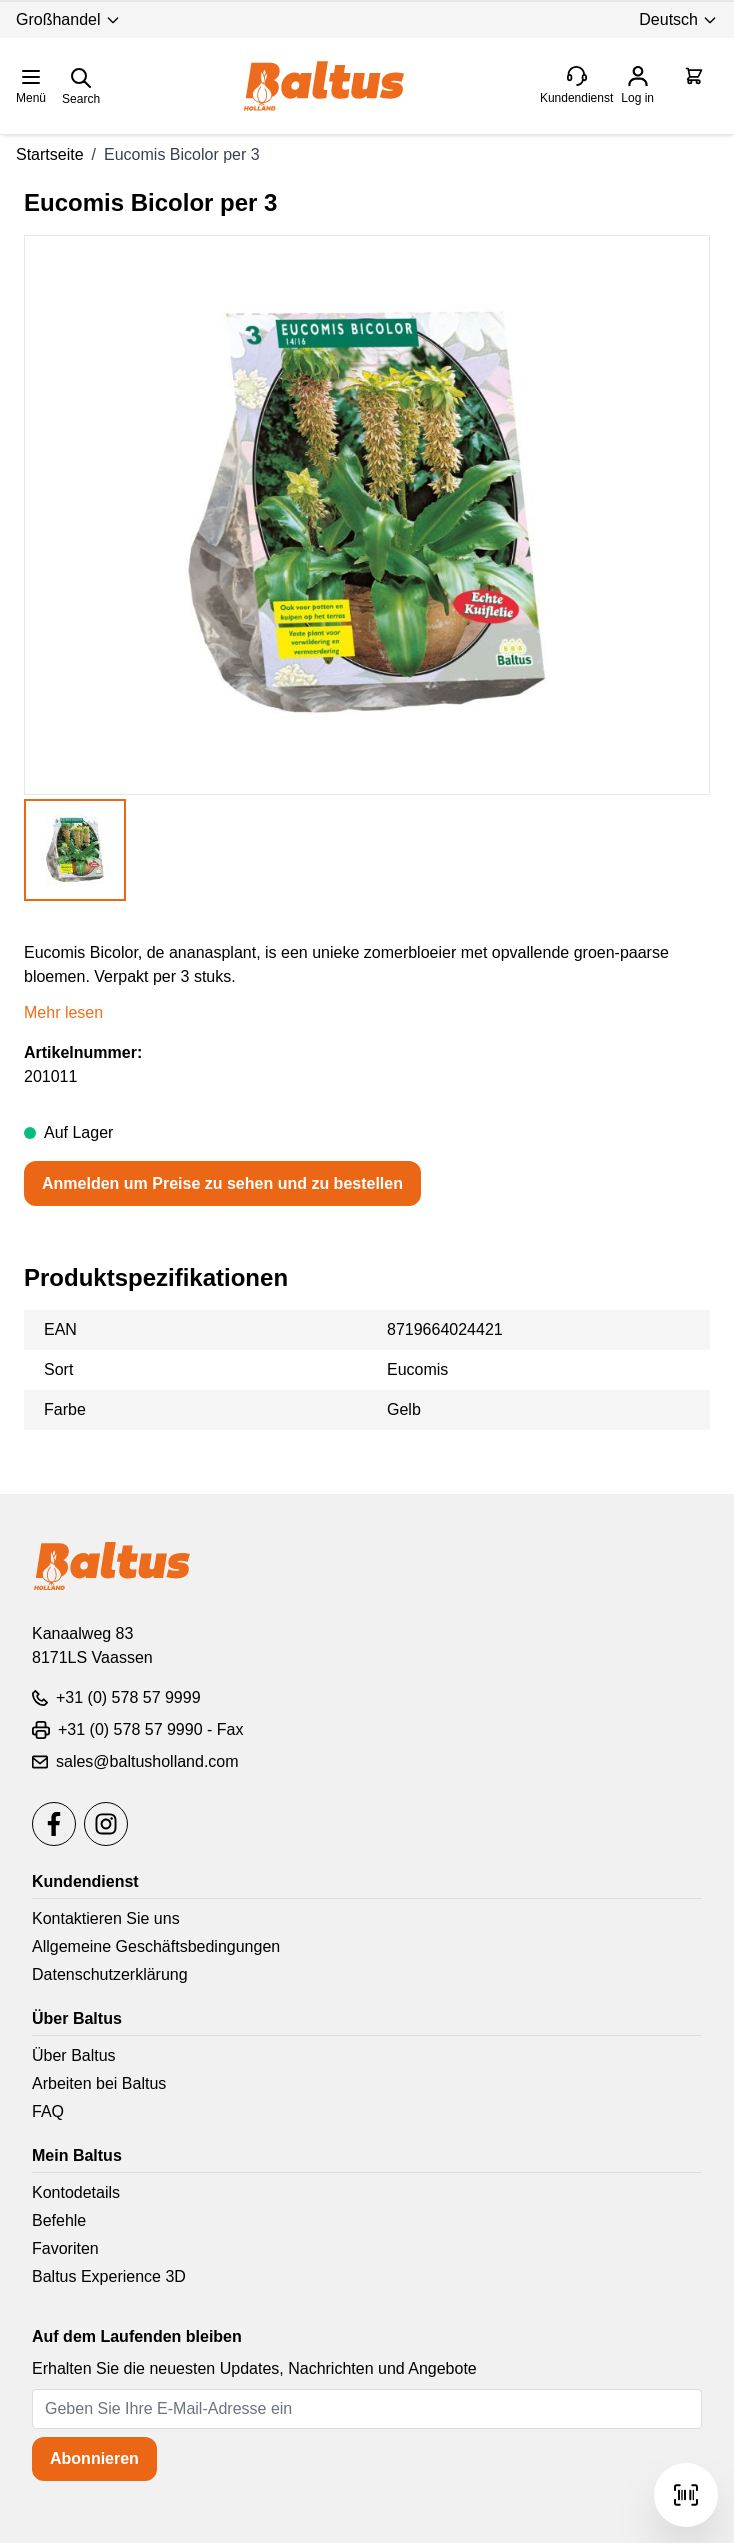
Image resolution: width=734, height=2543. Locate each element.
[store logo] (324, 86)
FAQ (48, 2111)
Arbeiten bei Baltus (99, 2083)
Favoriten (65, 2248)
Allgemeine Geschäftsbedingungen (156, 1946)
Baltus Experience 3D (109, 2276)
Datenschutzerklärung (110, 1974)
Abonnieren (94, 2458)
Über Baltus (74, 2055)
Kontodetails (76, 2192)
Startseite (50, 154)
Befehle (59, 2220)
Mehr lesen (63, 1012)
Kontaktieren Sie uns (106, 1918)
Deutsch (678, 19)
